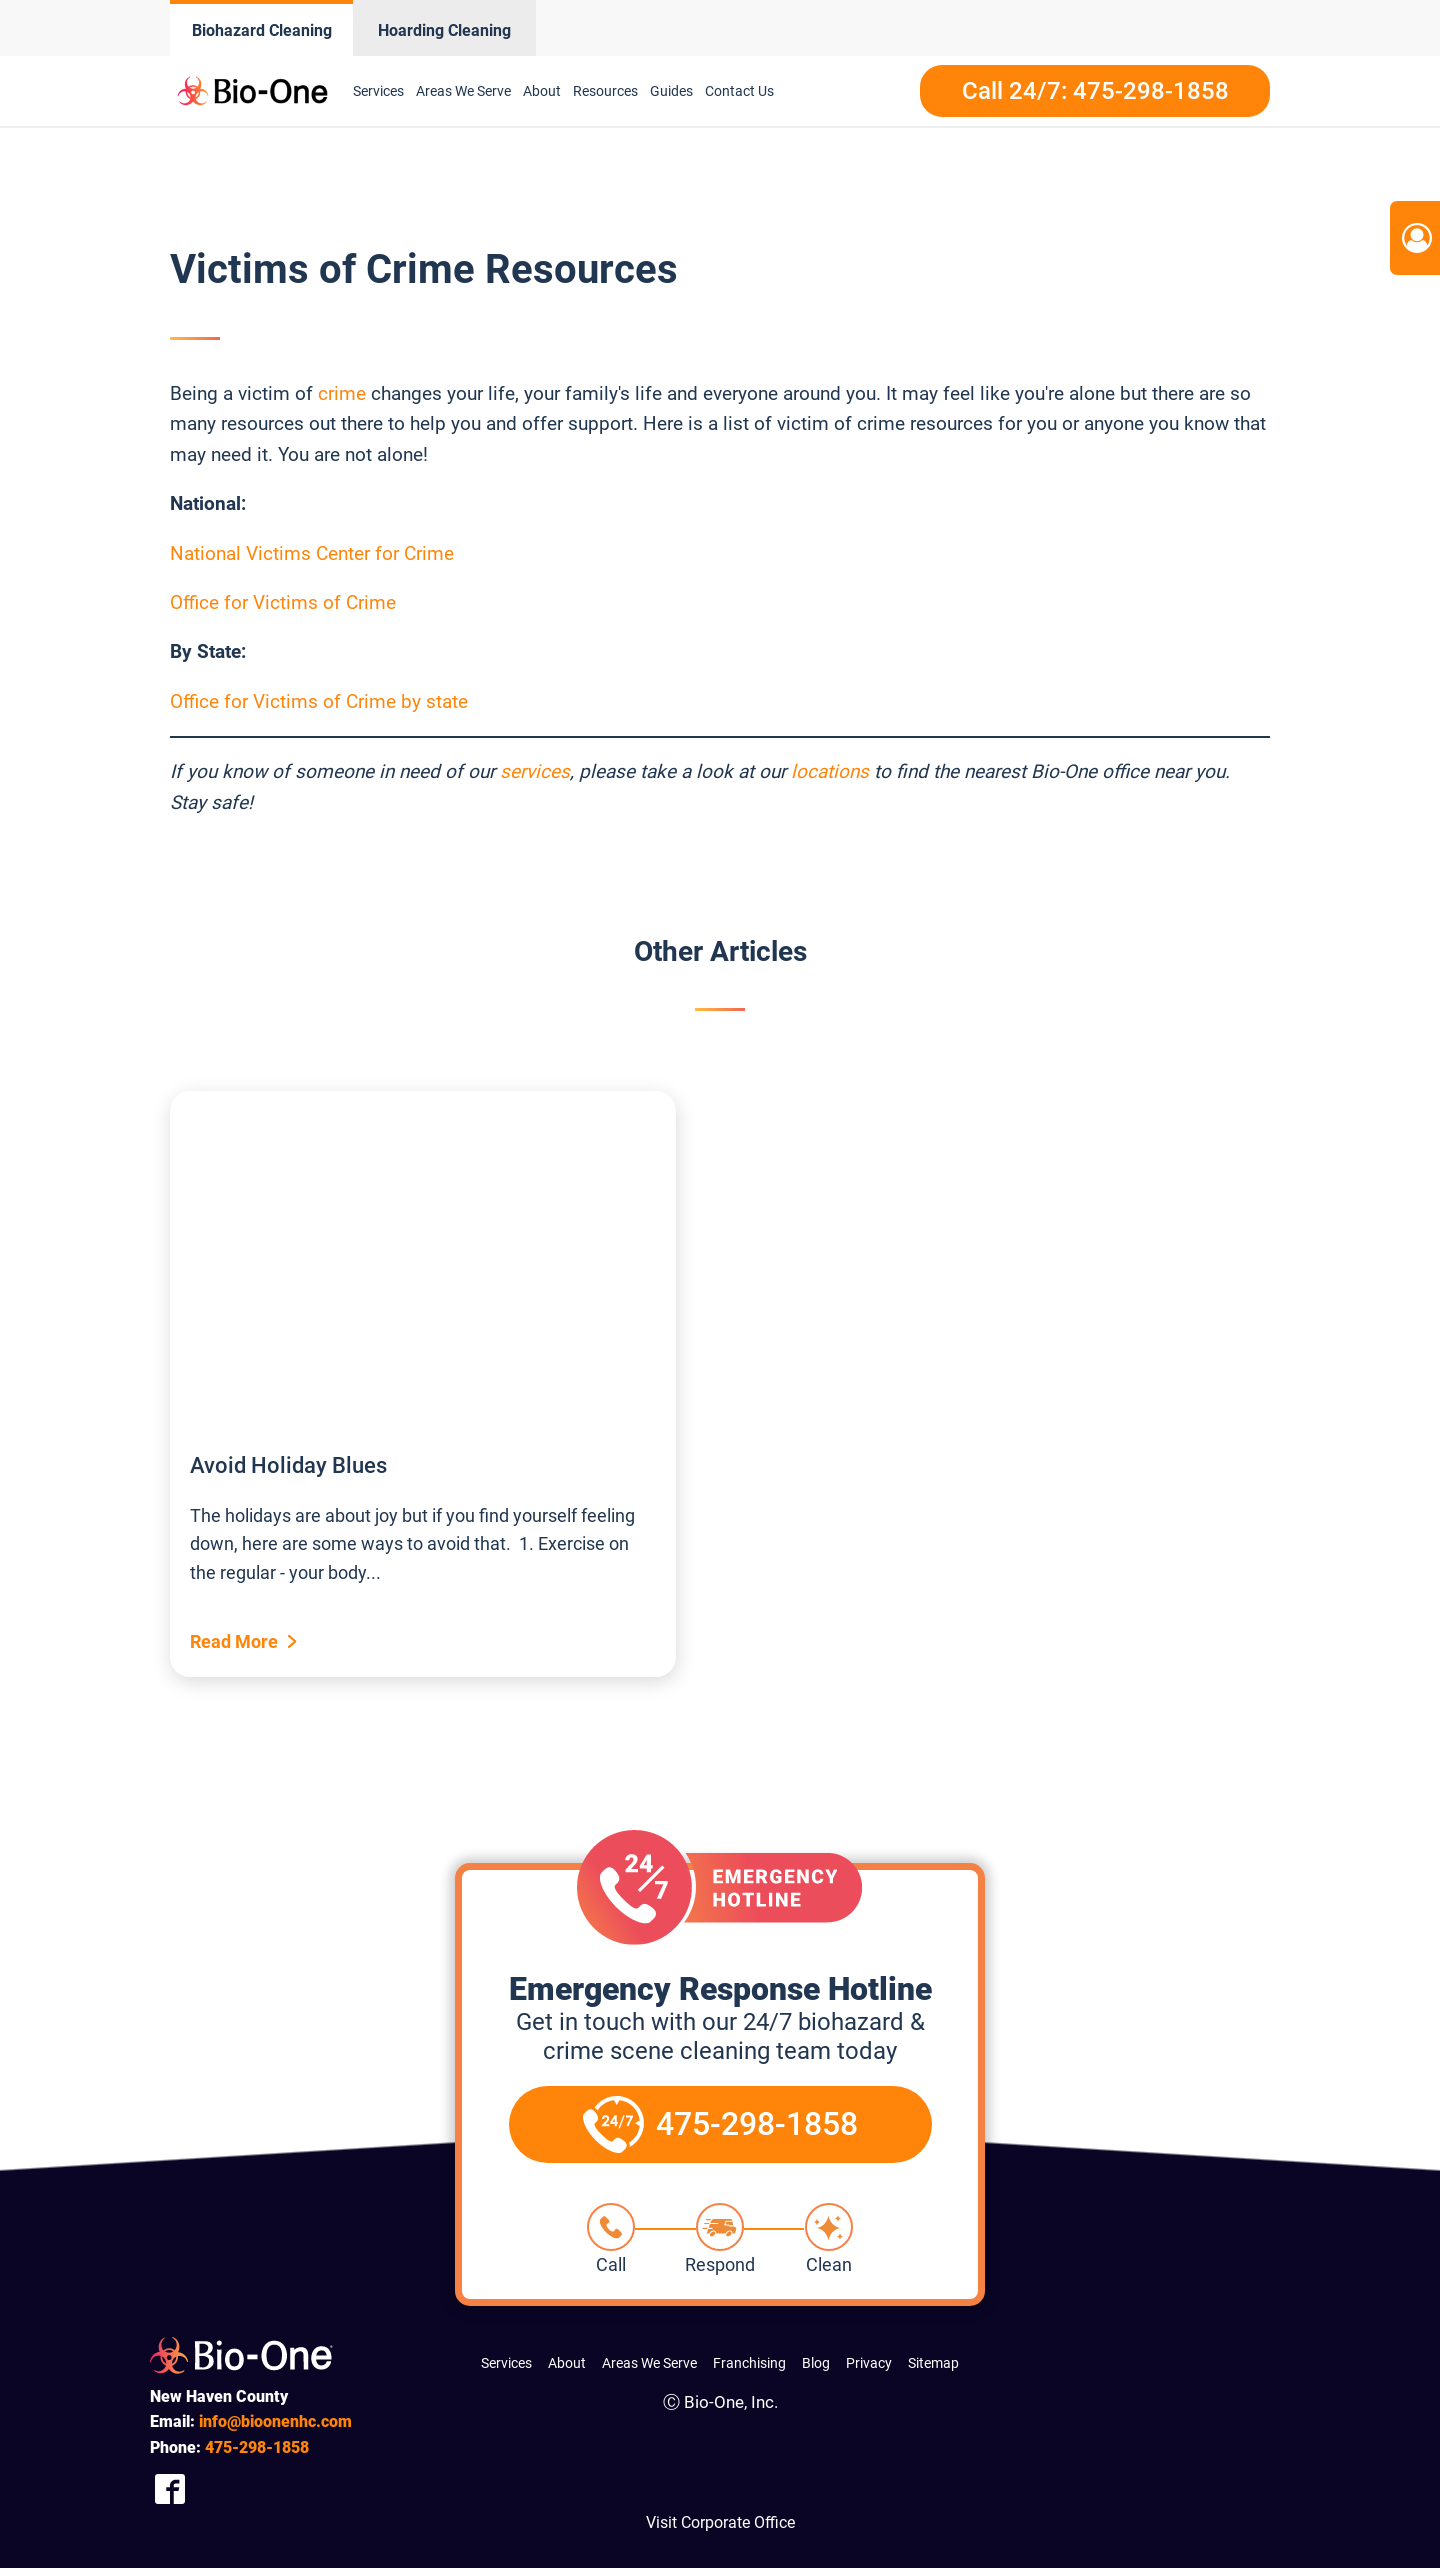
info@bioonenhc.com (275, 2421)
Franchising (749, 2363)
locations (830, 771)
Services (378, 91)
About (542, 91)
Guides (671, 91)
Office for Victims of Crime (283, 602)
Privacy (869, 2363)
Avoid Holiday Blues (288, 1465)
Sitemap (933, 2363)
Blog (816, 2363)
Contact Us (739, 91)
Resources (605, 91)
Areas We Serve (463, 91)
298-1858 (257, 2447)
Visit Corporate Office (720, 2522)
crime (342, 393)
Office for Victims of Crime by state (319, 701)
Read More (234, 1641)
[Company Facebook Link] (170, 2488)
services (535, 771)
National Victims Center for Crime (312, 553)
